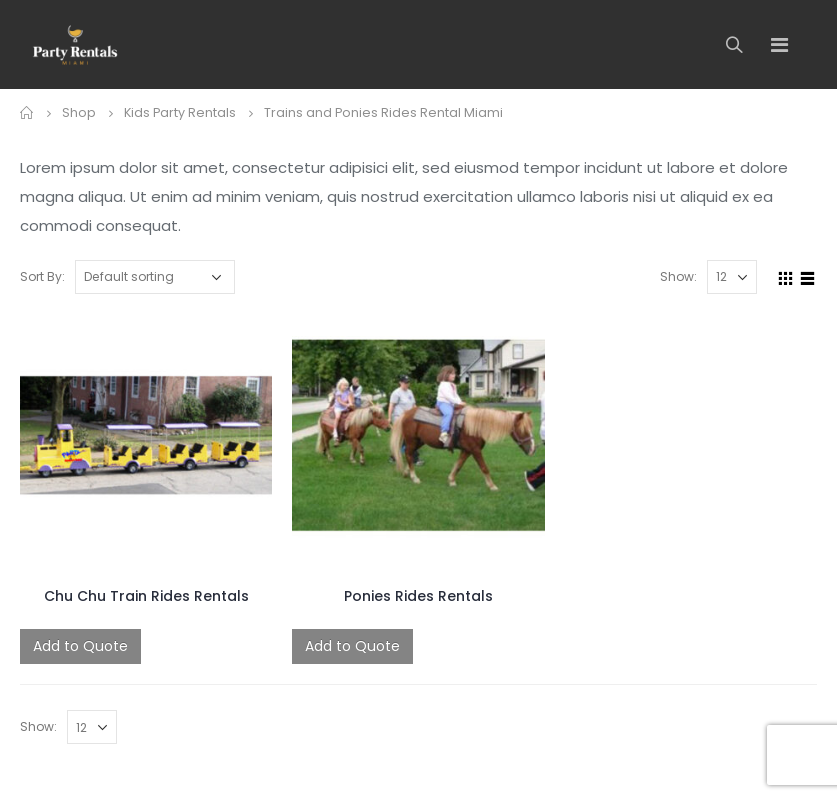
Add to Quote (80, 646)
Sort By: (42, 276)
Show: (678, 276)
